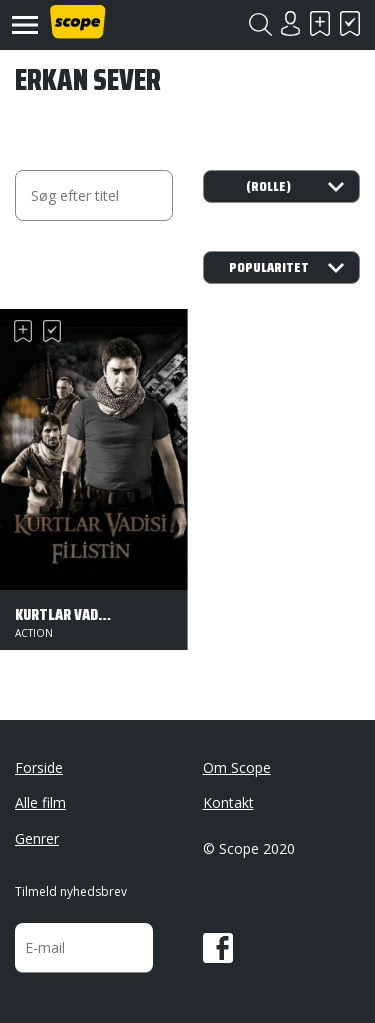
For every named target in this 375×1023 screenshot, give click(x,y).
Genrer (37, 838)
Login (290, 23)
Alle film (40, 802)
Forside (39, 767)
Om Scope (237, 767)
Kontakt (228, 802)
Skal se (320, 23)
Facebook (218, 948)
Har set (350, 23)
